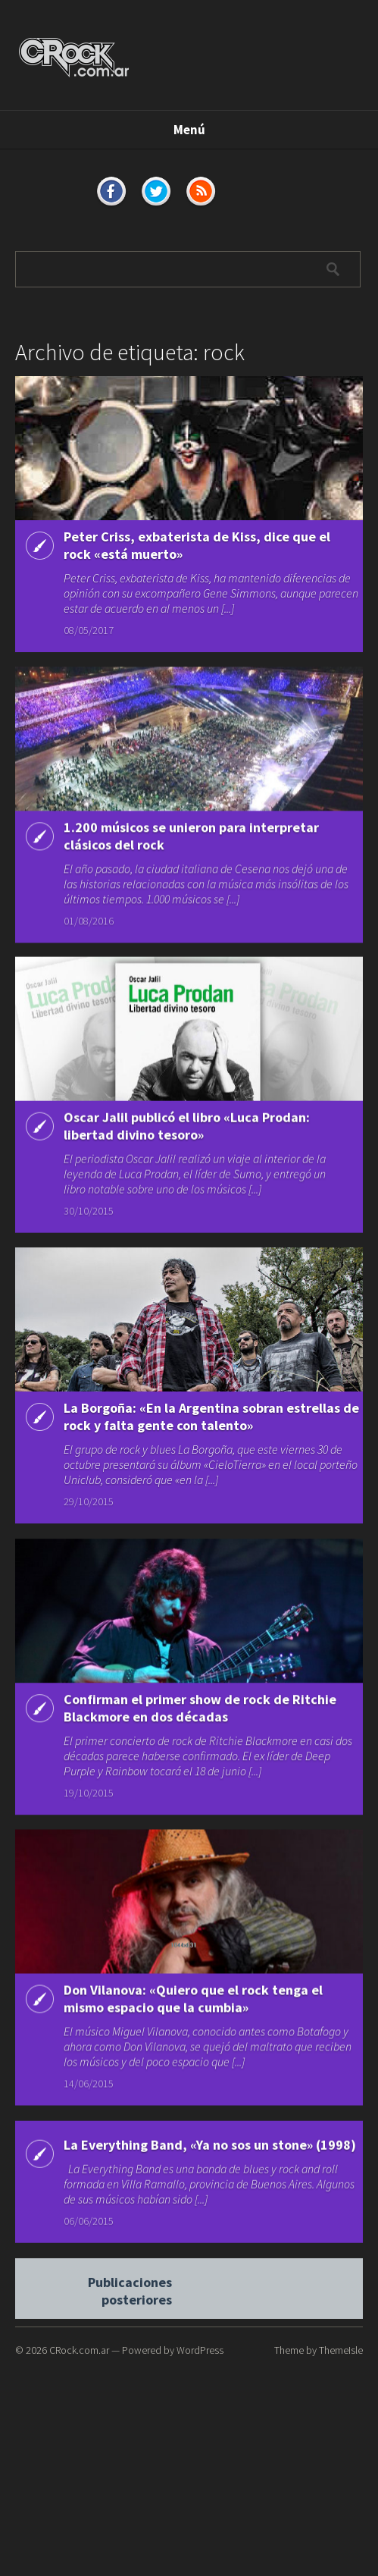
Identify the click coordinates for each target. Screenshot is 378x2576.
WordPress (200, 2350)
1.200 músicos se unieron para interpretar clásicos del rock (191, 837)
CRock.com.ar (79, 2350)
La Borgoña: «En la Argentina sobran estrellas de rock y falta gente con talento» (211, 1421)
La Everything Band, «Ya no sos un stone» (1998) (210, 2160)
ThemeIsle (341, 2350)
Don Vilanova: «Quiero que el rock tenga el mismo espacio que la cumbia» (193, 2010)
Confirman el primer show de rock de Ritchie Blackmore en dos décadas (200, 1715)
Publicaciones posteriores (130, 2303)
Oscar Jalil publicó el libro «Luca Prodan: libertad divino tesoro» (187, 1129)
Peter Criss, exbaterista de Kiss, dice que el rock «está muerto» (197, 545)
